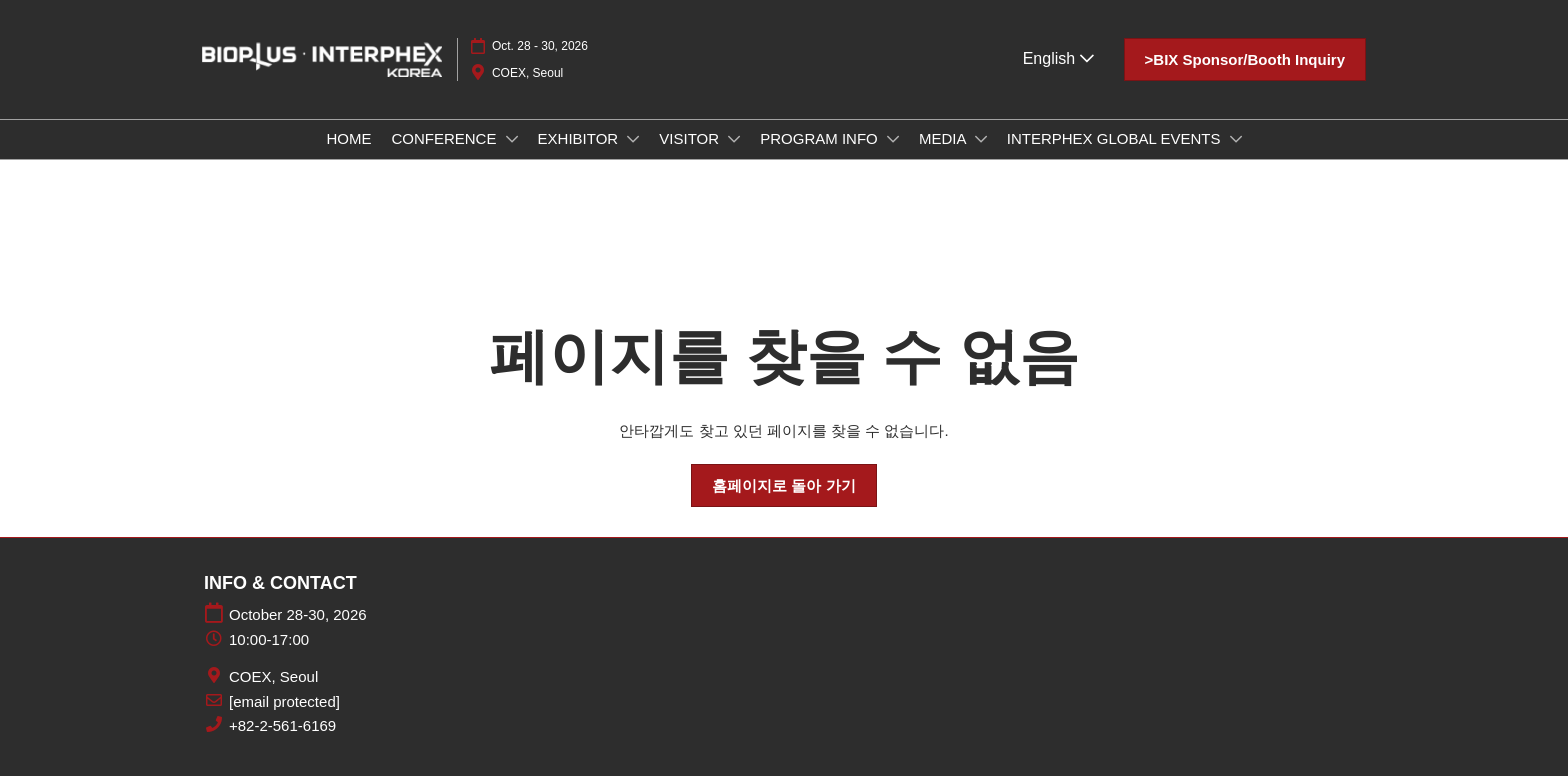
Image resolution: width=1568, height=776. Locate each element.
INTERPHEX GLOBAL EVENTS (1116, 138)
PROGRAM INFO (821, 138)
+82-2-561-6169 (282, 725)
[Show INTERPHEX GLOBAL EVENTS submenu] (1236, 139)
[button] (1245, 60)
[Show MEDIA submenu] (981, 139)
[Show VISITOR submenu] (734, 139)
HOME (348, 138)
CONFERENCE (445, 138)
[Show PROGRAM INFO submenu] (893, 139)
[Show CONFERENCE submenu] (512, 139)
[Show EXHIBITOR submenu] (633, 139)
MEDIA (944, 138)
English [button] (1058, 58)
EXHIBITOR (580, 138)
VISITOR (691, 138)
